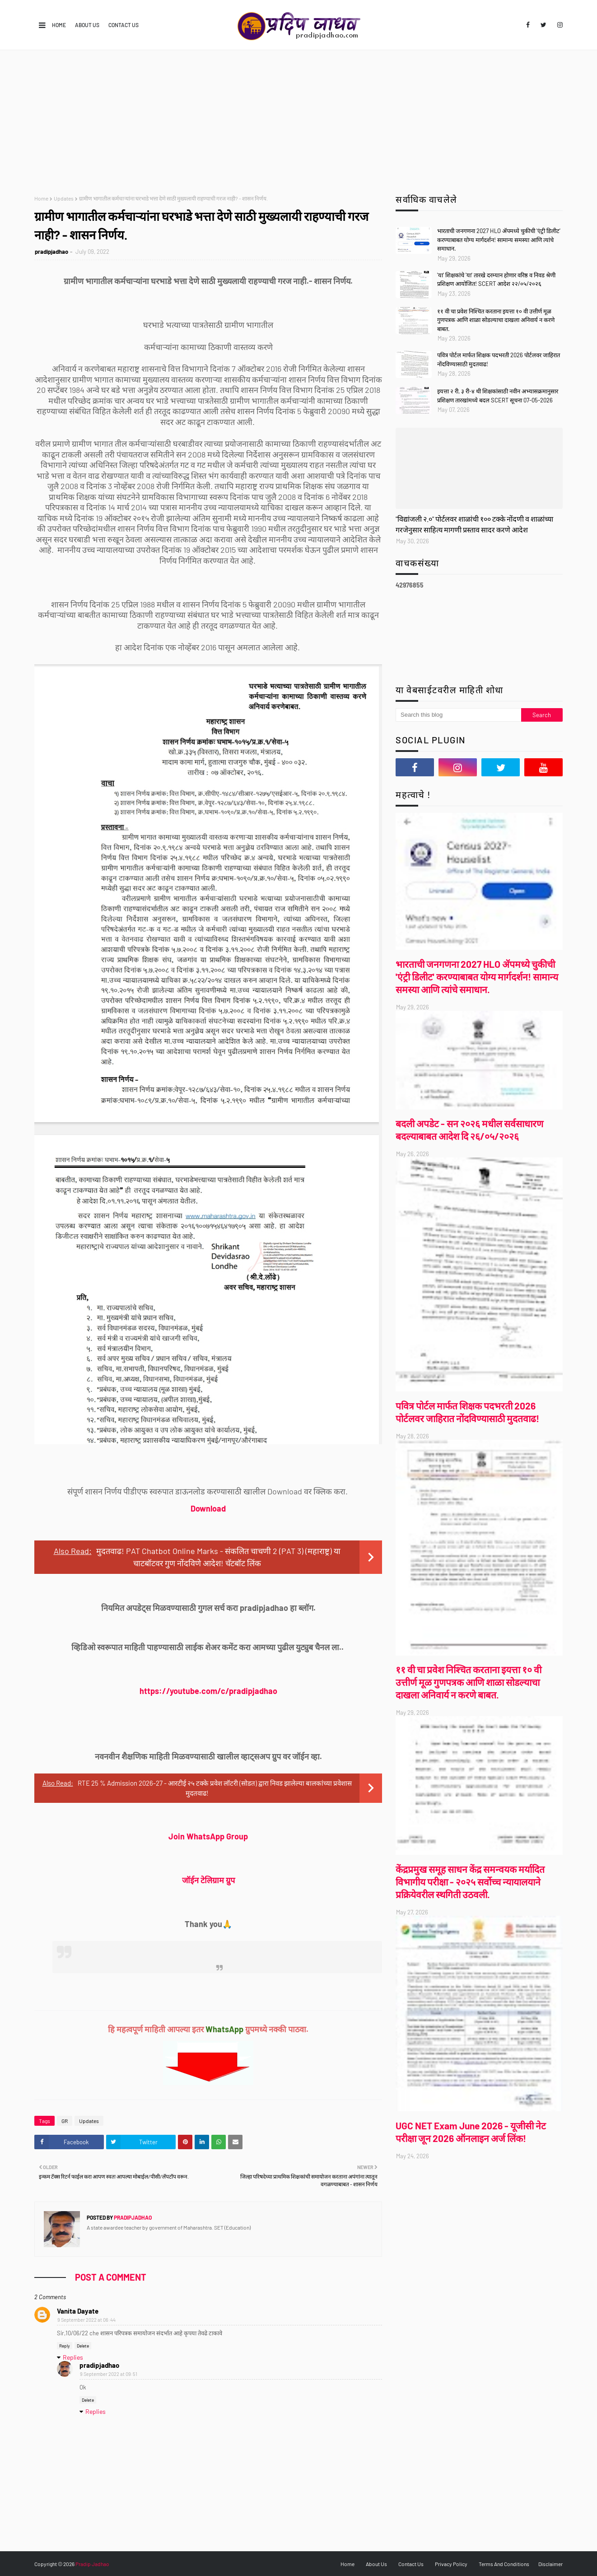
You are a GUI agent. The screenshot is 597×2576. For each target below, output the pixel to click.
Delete (83, 2345)
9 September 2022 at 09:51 (108, 2374)
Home (59, 25)
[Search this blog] (458, 715)
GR (64, 2121)
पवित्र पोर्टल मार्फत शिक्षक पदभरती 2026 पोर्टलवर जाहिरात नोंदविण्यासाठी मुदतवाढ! (498, 359)
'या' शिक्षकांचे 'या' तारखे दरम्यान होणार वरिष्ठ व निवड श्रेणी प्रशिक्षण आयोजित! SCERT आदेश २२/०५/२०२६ (496, 279)
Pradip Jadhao (92, 2564)
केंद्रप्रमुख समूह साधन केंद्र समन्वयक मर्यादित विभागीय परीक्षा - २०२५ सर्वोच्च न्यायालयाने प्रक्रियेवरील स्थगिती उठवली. (470, 1881)
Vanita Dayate (77, 2311)
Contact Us (123, 25)
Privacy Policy (451, 2564)
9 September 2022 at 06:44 (86, 2320)
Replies (73, 2357)
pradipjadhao (51, 251)
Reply (64, 2345)
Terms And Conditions (504, 2564)
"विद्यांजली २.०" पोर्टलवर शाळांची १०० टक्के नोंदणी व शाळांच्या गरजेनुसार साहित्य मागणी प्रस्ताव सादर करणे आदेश (474, 524)
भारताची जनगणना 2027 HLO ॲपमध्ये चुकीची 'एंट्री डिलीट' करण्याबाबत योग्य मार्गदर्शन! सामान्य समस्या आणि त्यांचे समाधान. (498, 239)
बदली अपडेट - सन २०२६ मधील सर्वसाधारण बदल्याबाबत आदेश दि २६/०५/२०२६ (469, 1130)
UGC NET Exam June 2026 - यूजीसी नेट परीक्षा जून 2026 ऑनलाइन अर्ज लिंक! (471, 2132)
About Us (87, 25)
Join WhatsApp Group (208, 1836)
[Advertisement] (298, 118)
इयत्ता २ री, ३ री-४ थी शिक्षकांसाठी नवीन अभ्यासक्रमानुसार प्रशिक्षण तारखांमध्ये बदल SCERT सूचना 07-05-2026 (497, 395)
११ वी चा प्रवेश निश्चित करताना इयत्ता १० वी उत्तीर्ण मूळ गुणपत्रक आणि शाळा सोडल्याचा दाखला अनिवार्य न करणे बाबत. (496, 320)
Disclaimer (550, 2564)
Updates (64, 198)
